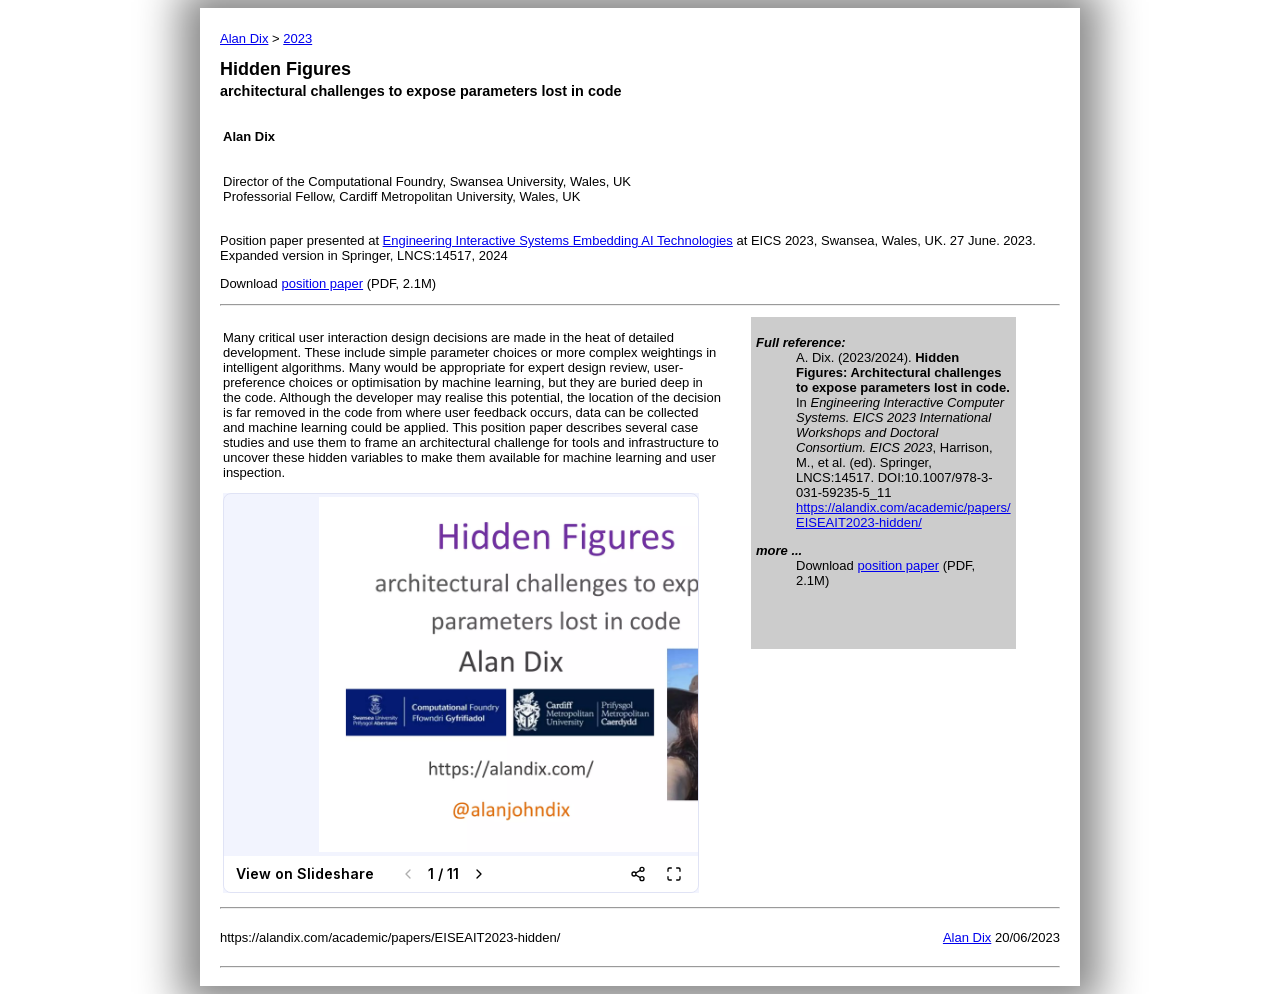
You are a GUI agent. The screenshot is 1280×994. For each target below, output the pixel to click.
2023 (297, 38)
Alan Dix (244, 38)
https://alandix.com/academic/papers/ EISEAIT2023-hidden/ (903, 515)
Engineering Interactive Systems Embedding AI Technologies (558, 240)
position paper (322, 283)
